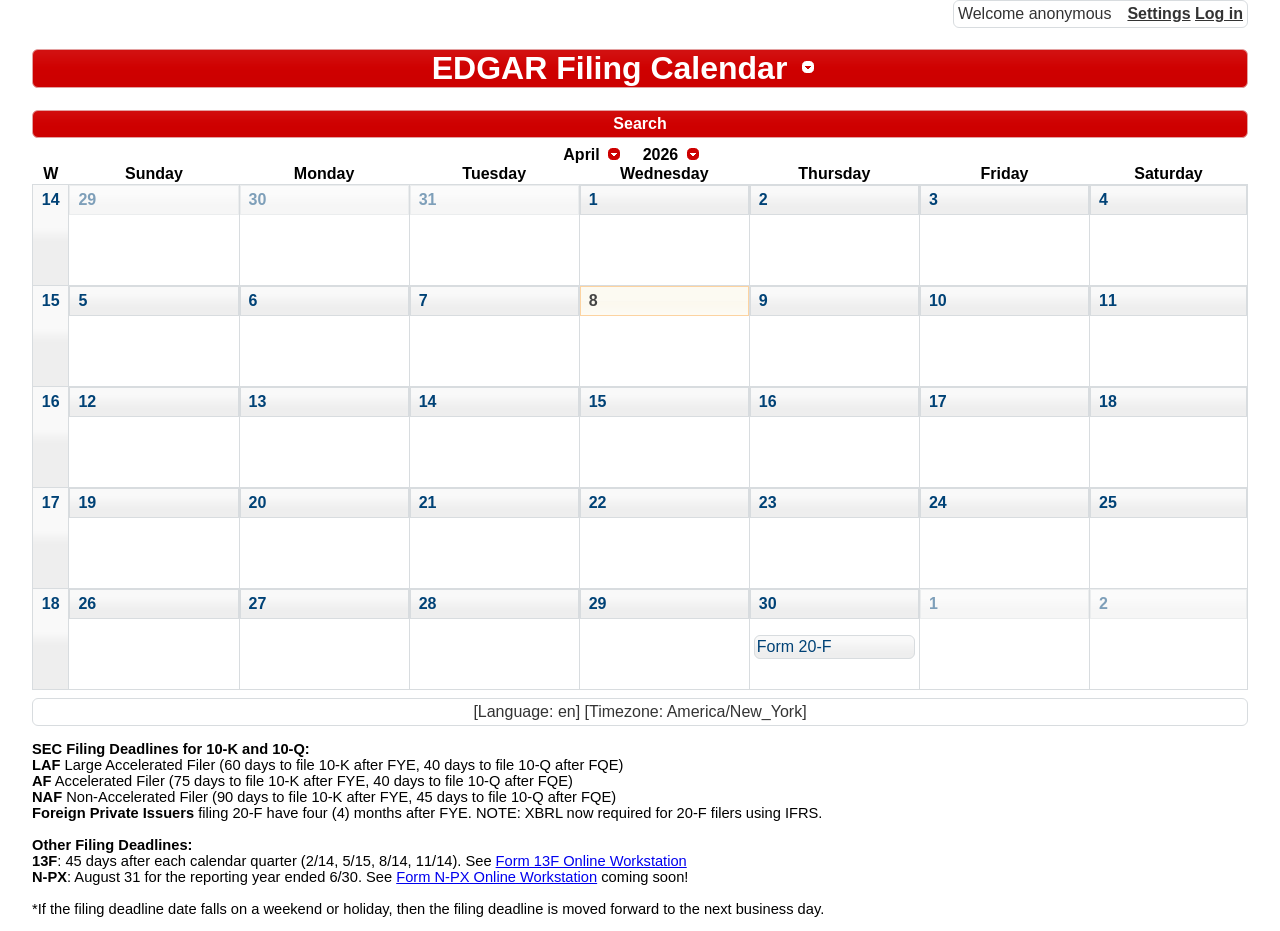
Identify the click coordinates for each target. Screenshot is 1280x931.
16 (51, 401)
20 (258, 502)
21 (428, 502)
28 (428, 603)
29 (87, 199)
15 (51, 300)
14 (51, 199)
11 (1108, 300)
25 (1108, 502)
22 (598, 502)
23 (768, 502)
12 (87, 401)
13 (258, 401)
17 (938, 401)
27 (258, 603)
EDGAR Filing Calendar (610, 68)
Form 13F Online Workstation (591, 861)
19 (87, 502)
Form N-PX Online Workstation (496, 877)
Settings (1158, 13)
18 (1108, 401)
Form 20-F (794, 646)
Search (639, 123)
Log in (1219, 13)
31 (428, 199)
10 (938, 300)
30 (258, 199)
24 (938, 502)
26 (87, 603)
